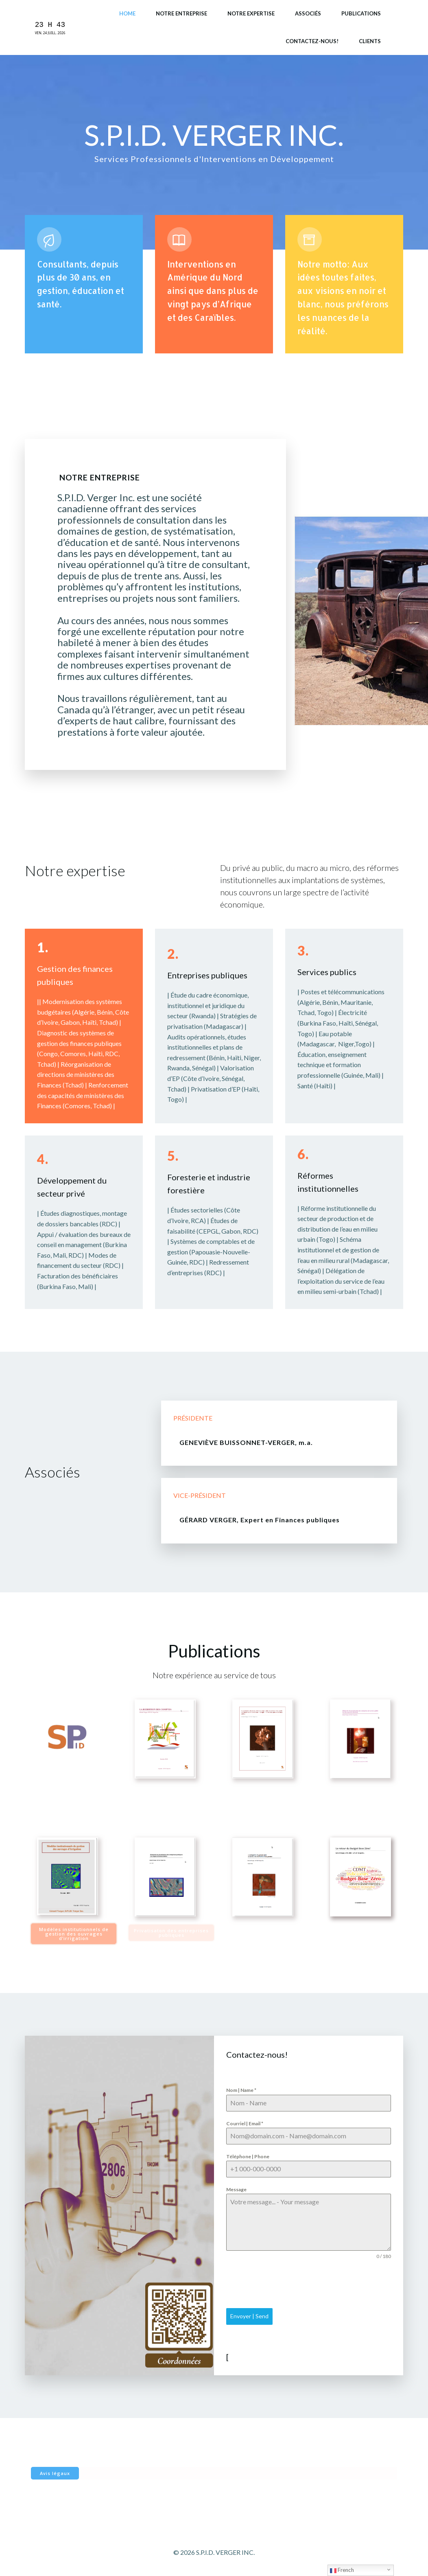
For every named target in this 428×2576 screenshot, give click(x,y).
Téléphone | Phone (247, 2156)
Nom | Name (241, 2090)
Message (236, 2189)
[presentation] (288, 2284)
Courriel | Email (244, 2123)
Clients (370, 41)
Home (127, 13)
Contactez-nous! (312, 41)
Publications (361, 13)
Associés (308, 13)
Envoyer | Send (249, 2316)
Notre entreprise (181, 13)
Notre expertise (251, 13)
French (342, 2570)
